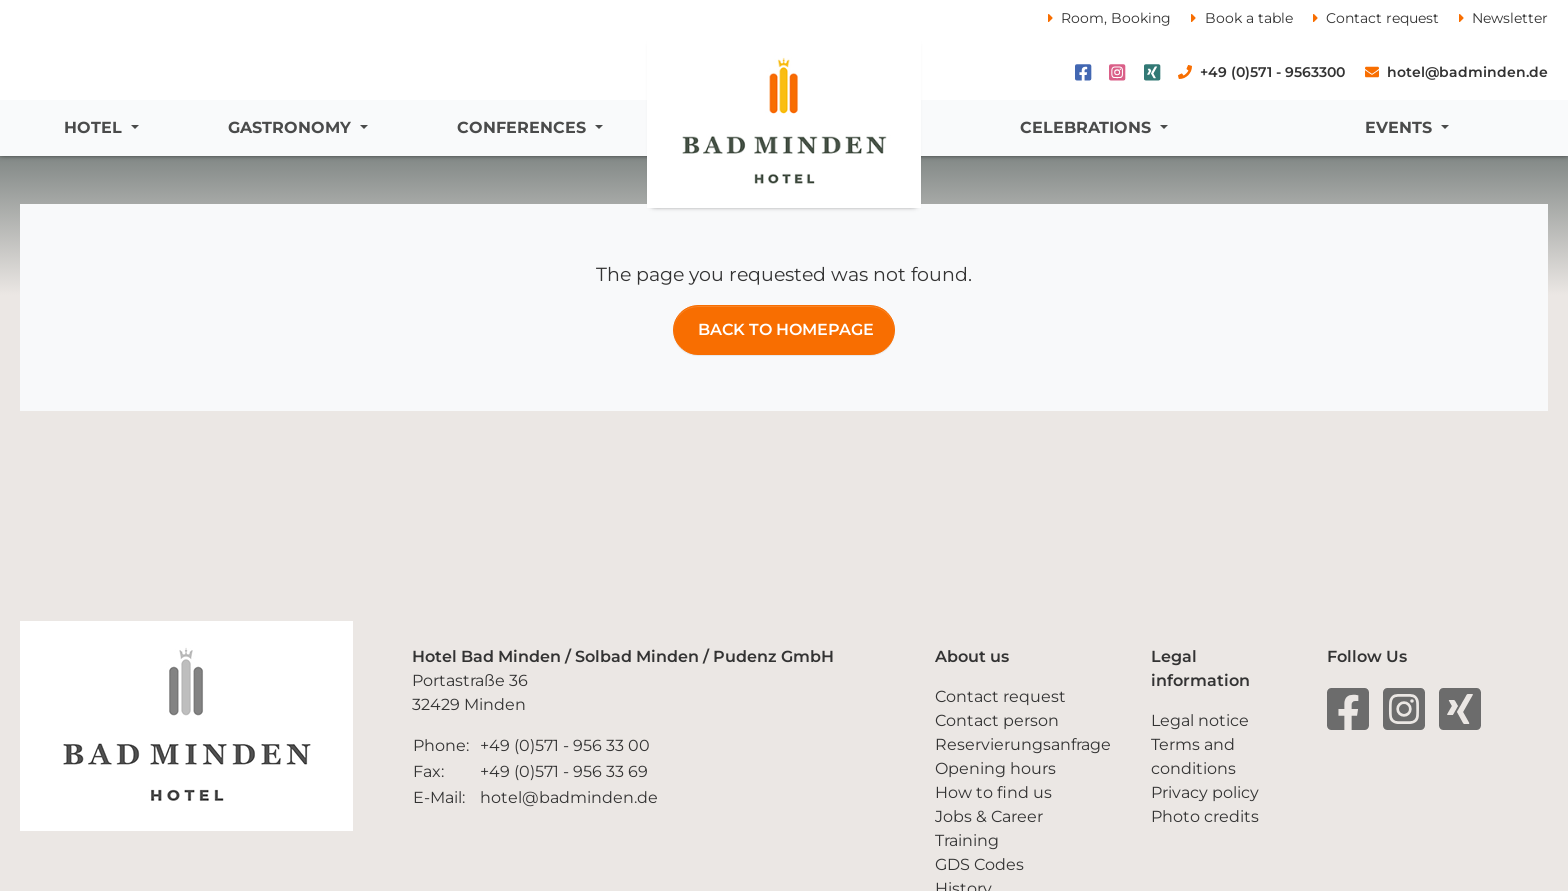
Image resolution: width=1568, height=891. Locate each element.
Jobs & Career (989, 816)
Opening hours (995, 768)
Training (967, 840)
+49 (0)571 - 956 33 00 (565, 745)
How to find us (993, 792)
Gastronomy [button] (292, 127)
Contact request (1382, 18)
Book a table (1249, 18)
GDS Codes (979, 864)
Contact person (997, 720)
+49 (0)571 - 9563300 (1272, 72)
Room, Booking (1116, 18)
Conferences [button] (524, 127)
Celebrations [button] (1088, 127)
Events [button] (1401, 127)
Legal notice (1200, 720)
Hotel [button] (95, 127)
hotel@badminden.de (1467, 72)
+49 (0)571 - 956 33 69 (564, 771)
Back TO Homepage (784, 329)
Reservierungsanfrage (1023, 744)
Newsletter (1510, 18)
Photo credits (1205, 816)
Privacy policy (1205, 792)
